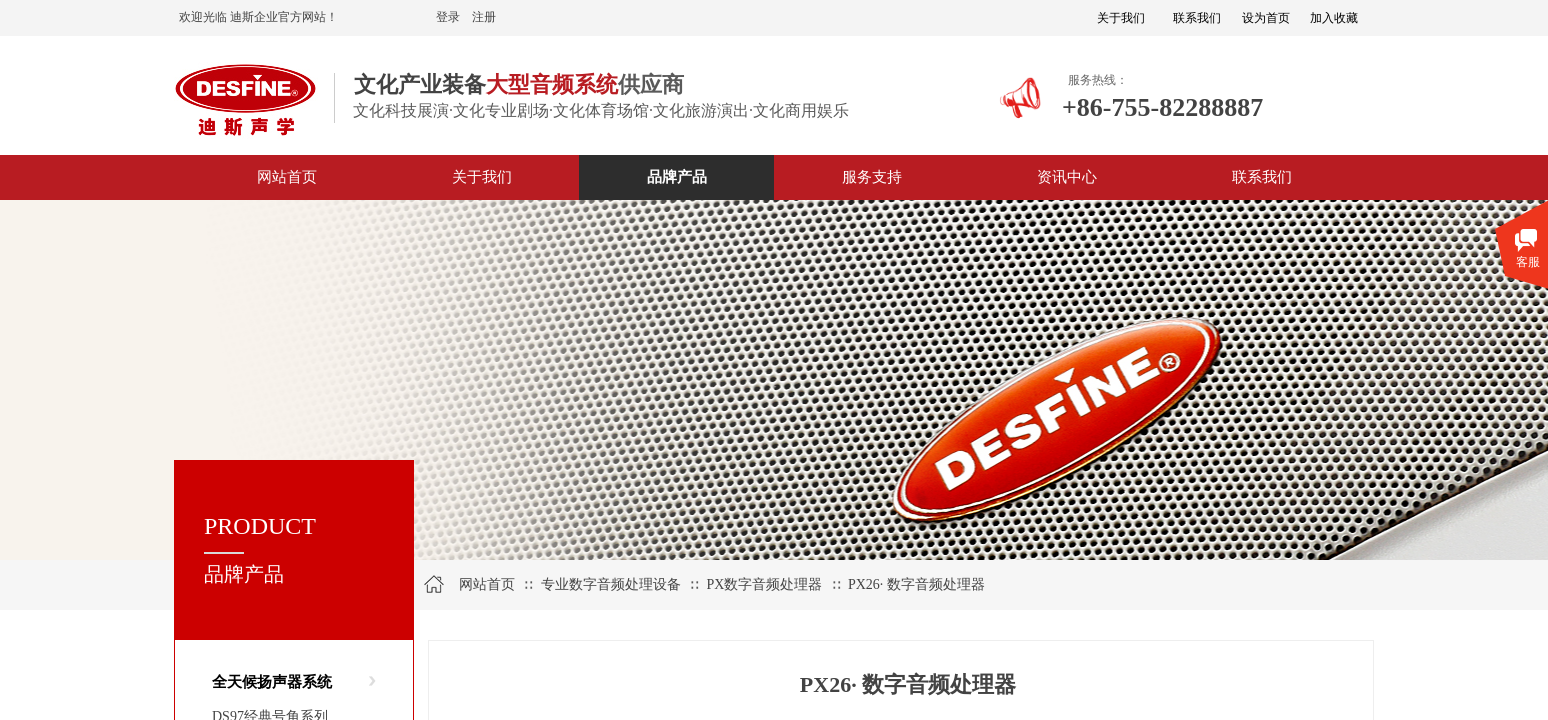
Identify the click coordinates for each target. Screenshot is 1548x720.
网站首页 (487, 584)
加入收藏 (1334, 18)
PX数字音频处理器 (764, 584)
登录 (448, 17)
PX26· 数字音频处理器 (916, 584)
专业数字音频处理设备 (611, 584)
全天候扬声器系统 (272, 682)
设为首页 (1266, 18)
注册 (484, 17)
